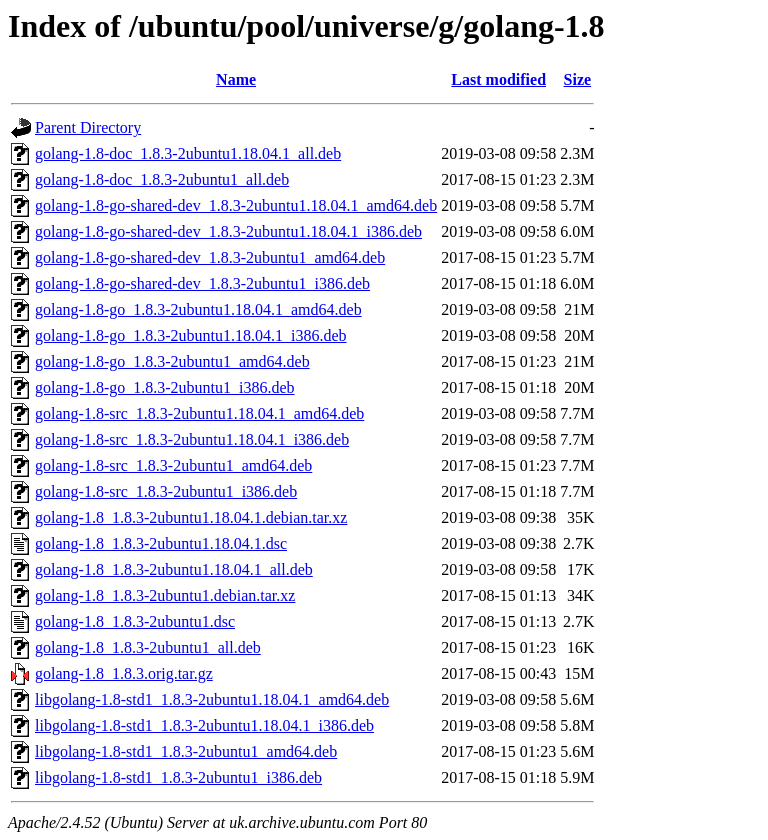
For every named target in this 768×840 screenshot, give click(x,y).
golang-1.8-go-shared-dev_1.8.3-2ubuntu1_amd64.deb (210, 257)
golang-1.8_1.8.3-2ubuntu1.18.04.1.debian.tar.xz (191, 517)
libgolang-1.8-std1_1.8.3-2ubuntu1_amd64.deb (186, 751)
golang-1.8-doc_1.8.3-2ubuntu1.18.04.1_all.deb (188, 153)
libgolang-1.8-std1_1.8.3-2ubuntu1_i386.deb (178, 777)
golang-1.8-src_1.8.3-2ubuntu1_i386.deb (166, 491)
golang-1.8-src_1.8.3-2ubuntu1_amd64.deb (173, 465)
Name (236, 79)
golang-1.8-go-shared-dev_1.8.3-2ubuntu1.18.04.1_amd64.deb (236, 205)
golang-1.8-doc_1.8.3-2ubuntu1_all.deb (162, 179)
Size (578, 79)
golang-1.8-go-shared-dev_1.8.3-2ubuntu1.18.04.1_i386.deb (228, 231)
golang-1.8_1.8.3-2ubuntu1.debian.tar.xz (165, 595)
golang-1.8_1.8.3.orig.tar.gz (124, 673)
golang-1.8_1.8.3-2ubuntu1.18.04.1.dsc (161, 543)
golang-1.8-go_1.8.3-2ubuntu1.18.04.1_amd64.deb (198, 309)
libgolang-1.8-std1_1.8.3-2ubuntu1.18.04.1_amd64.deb (212, 699)
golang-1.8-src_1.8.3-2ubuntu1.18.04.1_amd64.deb (199, 413)
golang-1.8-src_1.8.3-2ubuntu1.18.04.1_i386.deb (192, 439)
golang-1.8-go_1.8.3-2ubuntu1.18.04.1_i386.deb (191, 335)
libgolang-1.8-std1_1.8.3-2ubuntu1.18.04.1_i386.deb (204, 725)
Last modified (498, 79)
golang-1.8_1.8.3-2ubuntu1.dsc (135, 621)
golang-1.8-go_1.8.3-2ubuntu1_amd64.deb (172, 361)
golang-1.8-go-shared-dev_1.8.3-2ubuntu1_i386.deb (202, 283)
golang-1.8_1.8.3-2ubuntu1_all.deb (148, 647)
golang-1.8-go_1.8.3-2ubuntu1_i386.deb (165, 387)
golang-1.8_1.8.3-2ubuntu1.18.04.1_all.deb (174, 569)
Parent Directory (88, 127)
